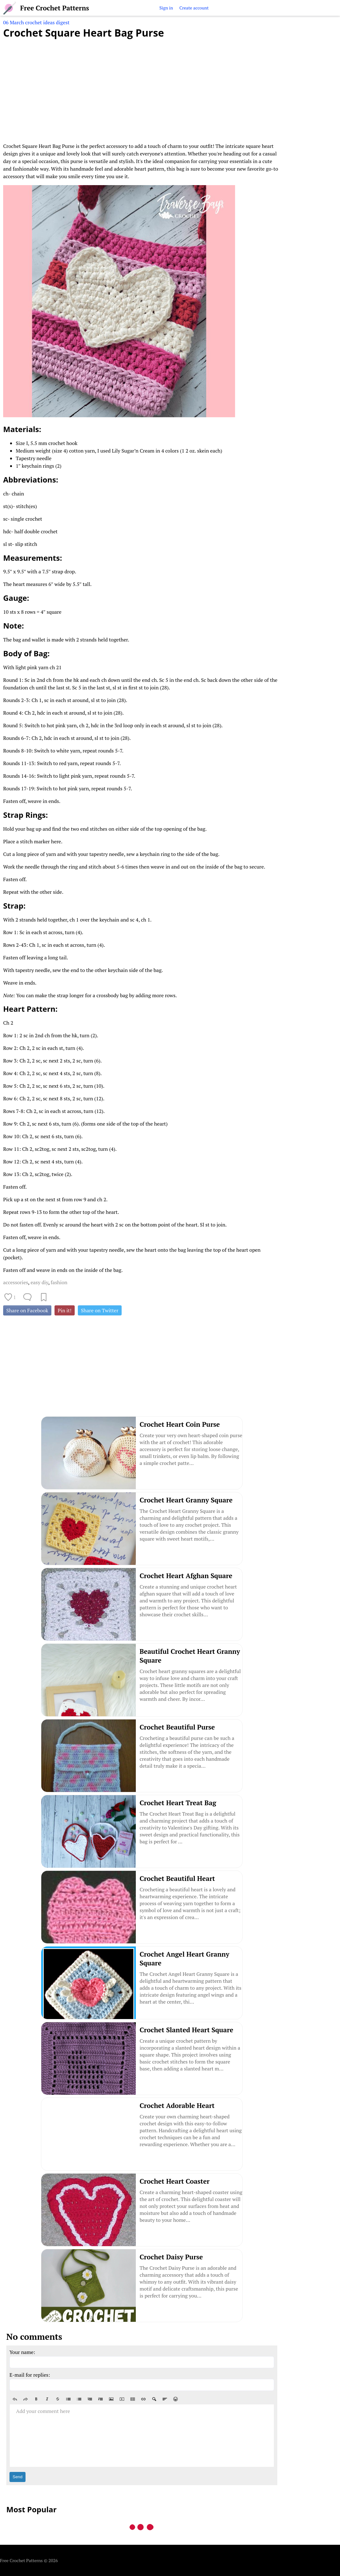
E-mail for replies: (29, 2374)
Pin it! (65, 1310)
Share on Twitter (99, 1310)
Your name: (22, 2352)
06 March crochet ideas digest (36, 22)
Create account (194, 8)
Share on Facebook (27, 1310)
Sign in (166, 8)
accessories (15, 1282)
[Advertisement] (141, 87)
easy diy (39, 1282)
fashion (59, 1282)
